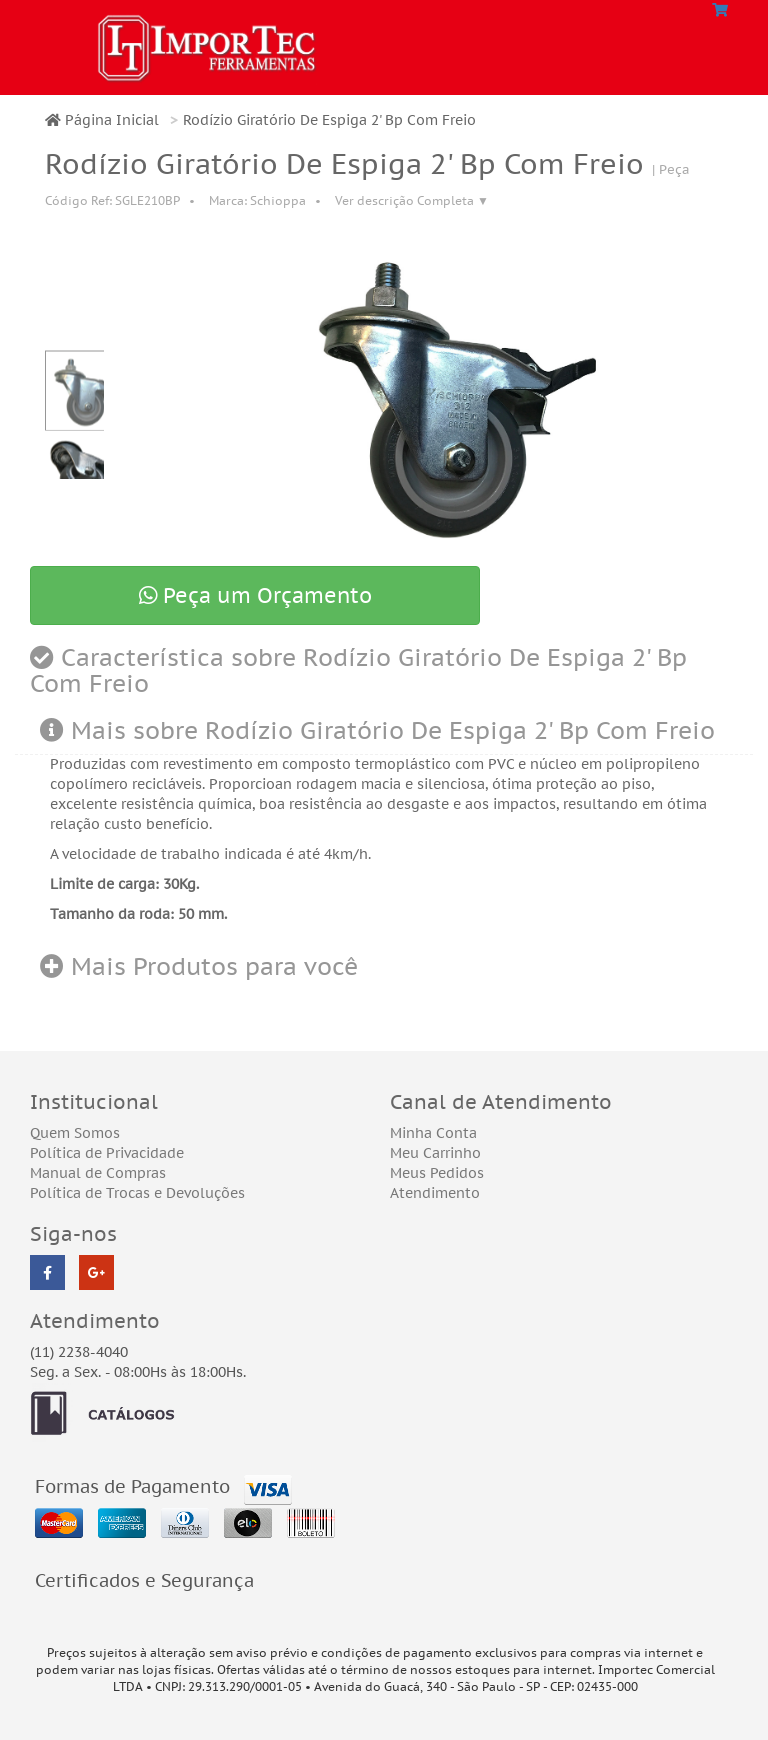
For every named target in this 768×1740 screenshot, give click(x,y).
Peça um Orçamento (255, 595)
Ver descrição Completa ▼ (412, 200)
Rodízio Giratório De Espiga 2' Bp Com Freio (329, 120)
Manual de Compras (98, 1173)
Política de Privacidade (107, 1153)
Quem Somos (75, 1133)
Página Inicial (102, 120)
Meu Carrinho (435, 1153)
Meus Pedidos (437, 1173)
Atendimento (435, 1193)
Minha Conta (433, 1133)
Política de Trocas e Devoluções (137, 1193)
